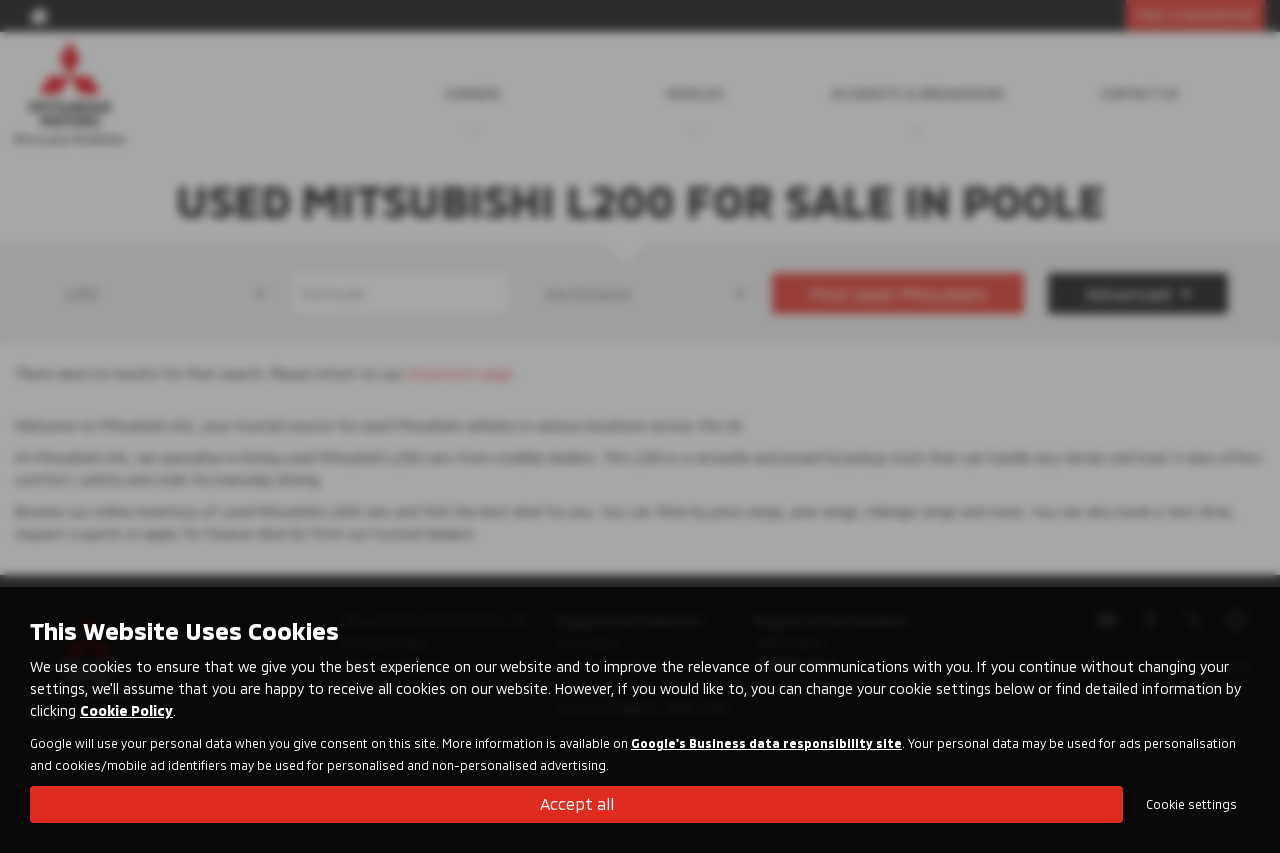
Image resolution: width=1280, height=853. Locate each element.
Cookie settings (1191, 804)
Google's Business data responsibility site (766, 743)
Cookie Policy (126, 710)
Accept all (577, 803)
